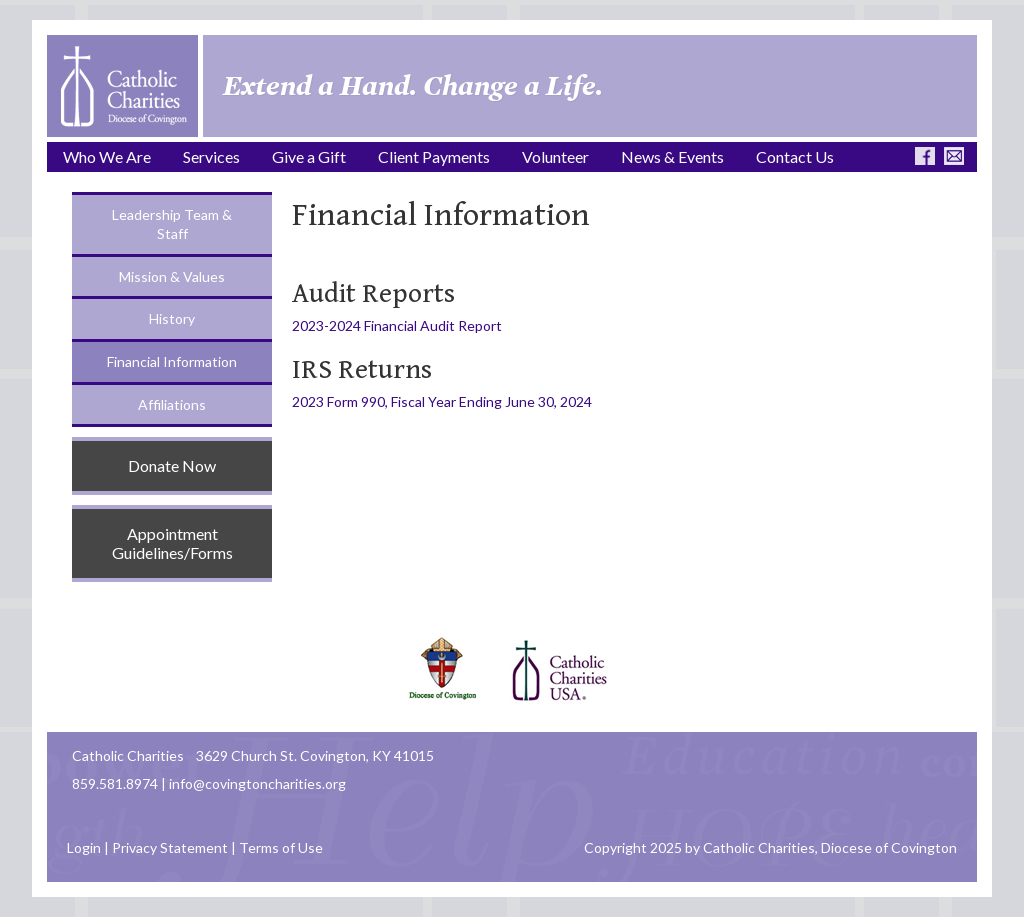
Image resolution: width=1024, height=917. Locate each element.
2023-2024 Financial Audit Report (397, 325)
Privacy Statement (170, 847)
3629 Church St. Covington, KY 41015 (315, 755)
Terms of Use (281, 847)
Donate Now (172, 465)
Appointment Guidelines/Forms (172, 543)
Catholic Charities (128, 755)
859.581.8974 (115, 783)
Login (84, 847)
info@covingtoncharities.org (257, 783)
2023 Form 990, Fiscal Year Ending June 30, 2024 (442, 401)
